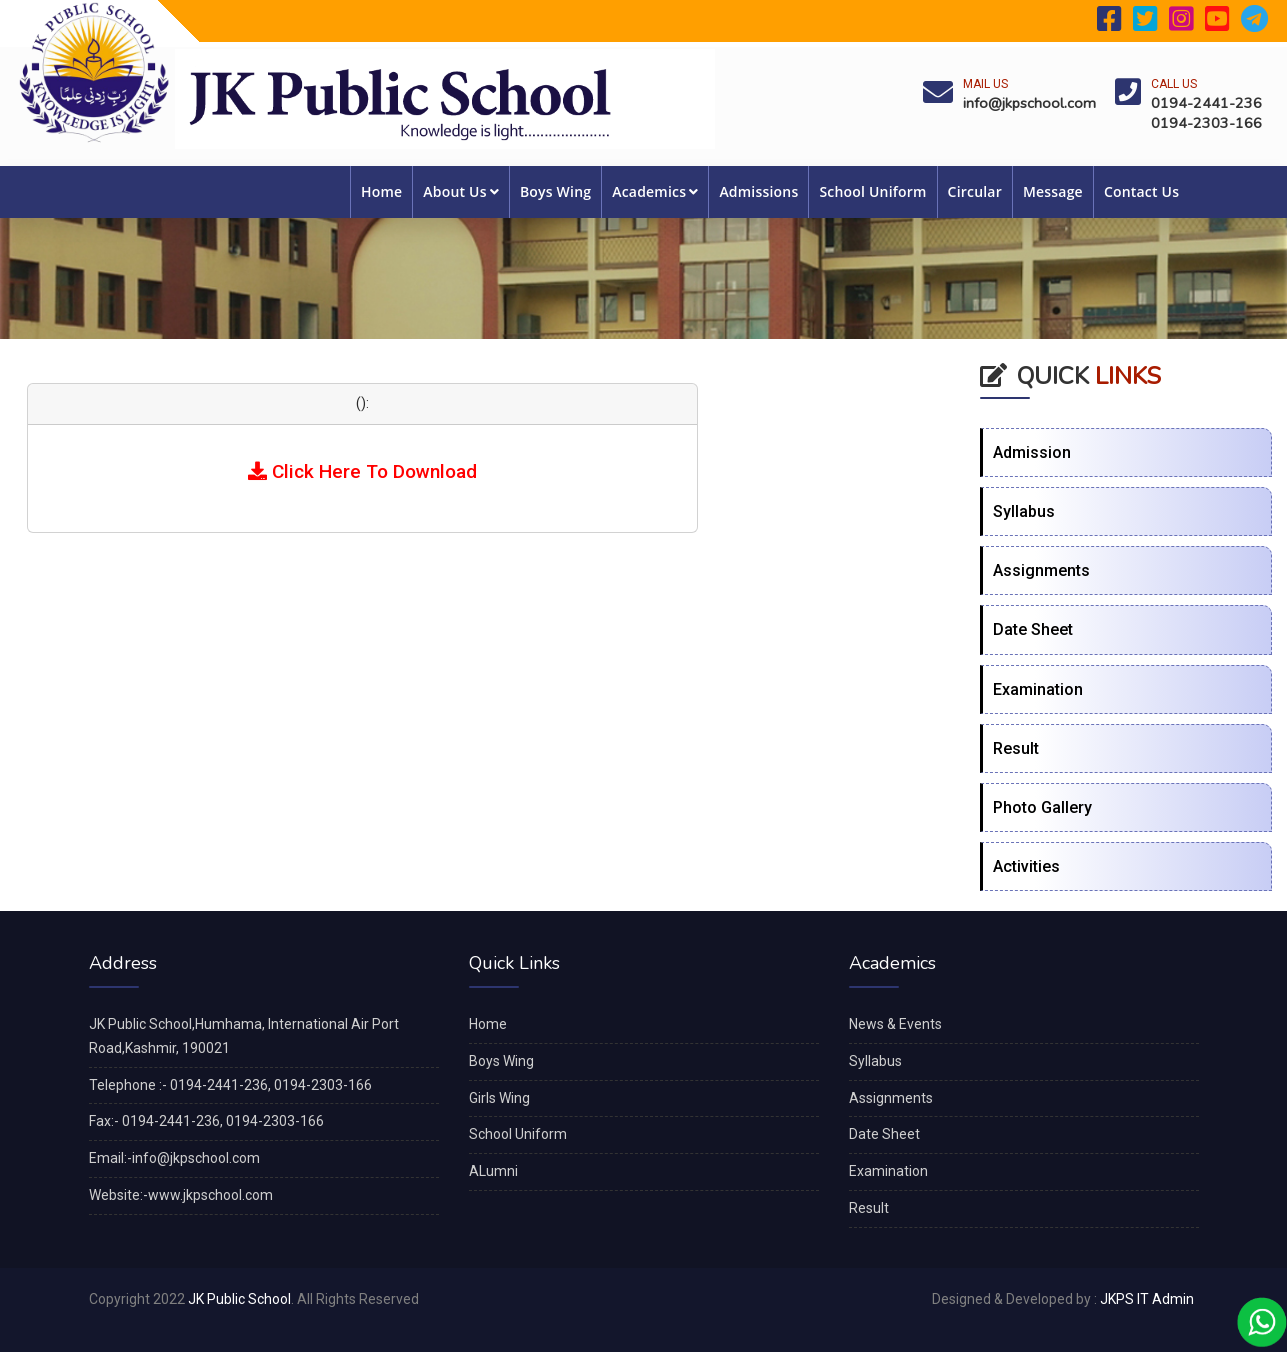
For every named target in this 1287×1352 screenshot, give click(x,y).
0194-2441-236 (1206, 103)
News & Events (895, 1024)
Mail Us (985, 84)
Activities (1026, 866)
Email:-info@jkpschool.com (174, 1158)
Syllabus (1024, 511)
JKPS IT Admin (1147, 1299)
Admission (1032, 452)
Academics (655, 191)
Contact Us (1141, 191)
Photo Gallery (1042, 807)
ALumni (493, 1171)
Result (1016, 748)
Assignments (1041, 570)
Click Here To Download (362, 471)
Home (381, 191)
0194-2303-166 (1206, 123)
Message (1053, 191)
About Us (461, 191)
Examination (1038, 689)
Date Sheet (1033, 629)
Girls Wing (499, 1098)
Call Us (1174, 84)
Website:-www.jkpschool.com (181, 1195)
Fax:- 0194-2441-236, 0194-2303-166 (206, 1121)
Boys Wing (555, 191)
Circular (975, 191)
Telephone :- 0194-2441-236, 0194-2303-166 (230, 1085)
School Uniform (872, 191)
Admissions (758, 191)
